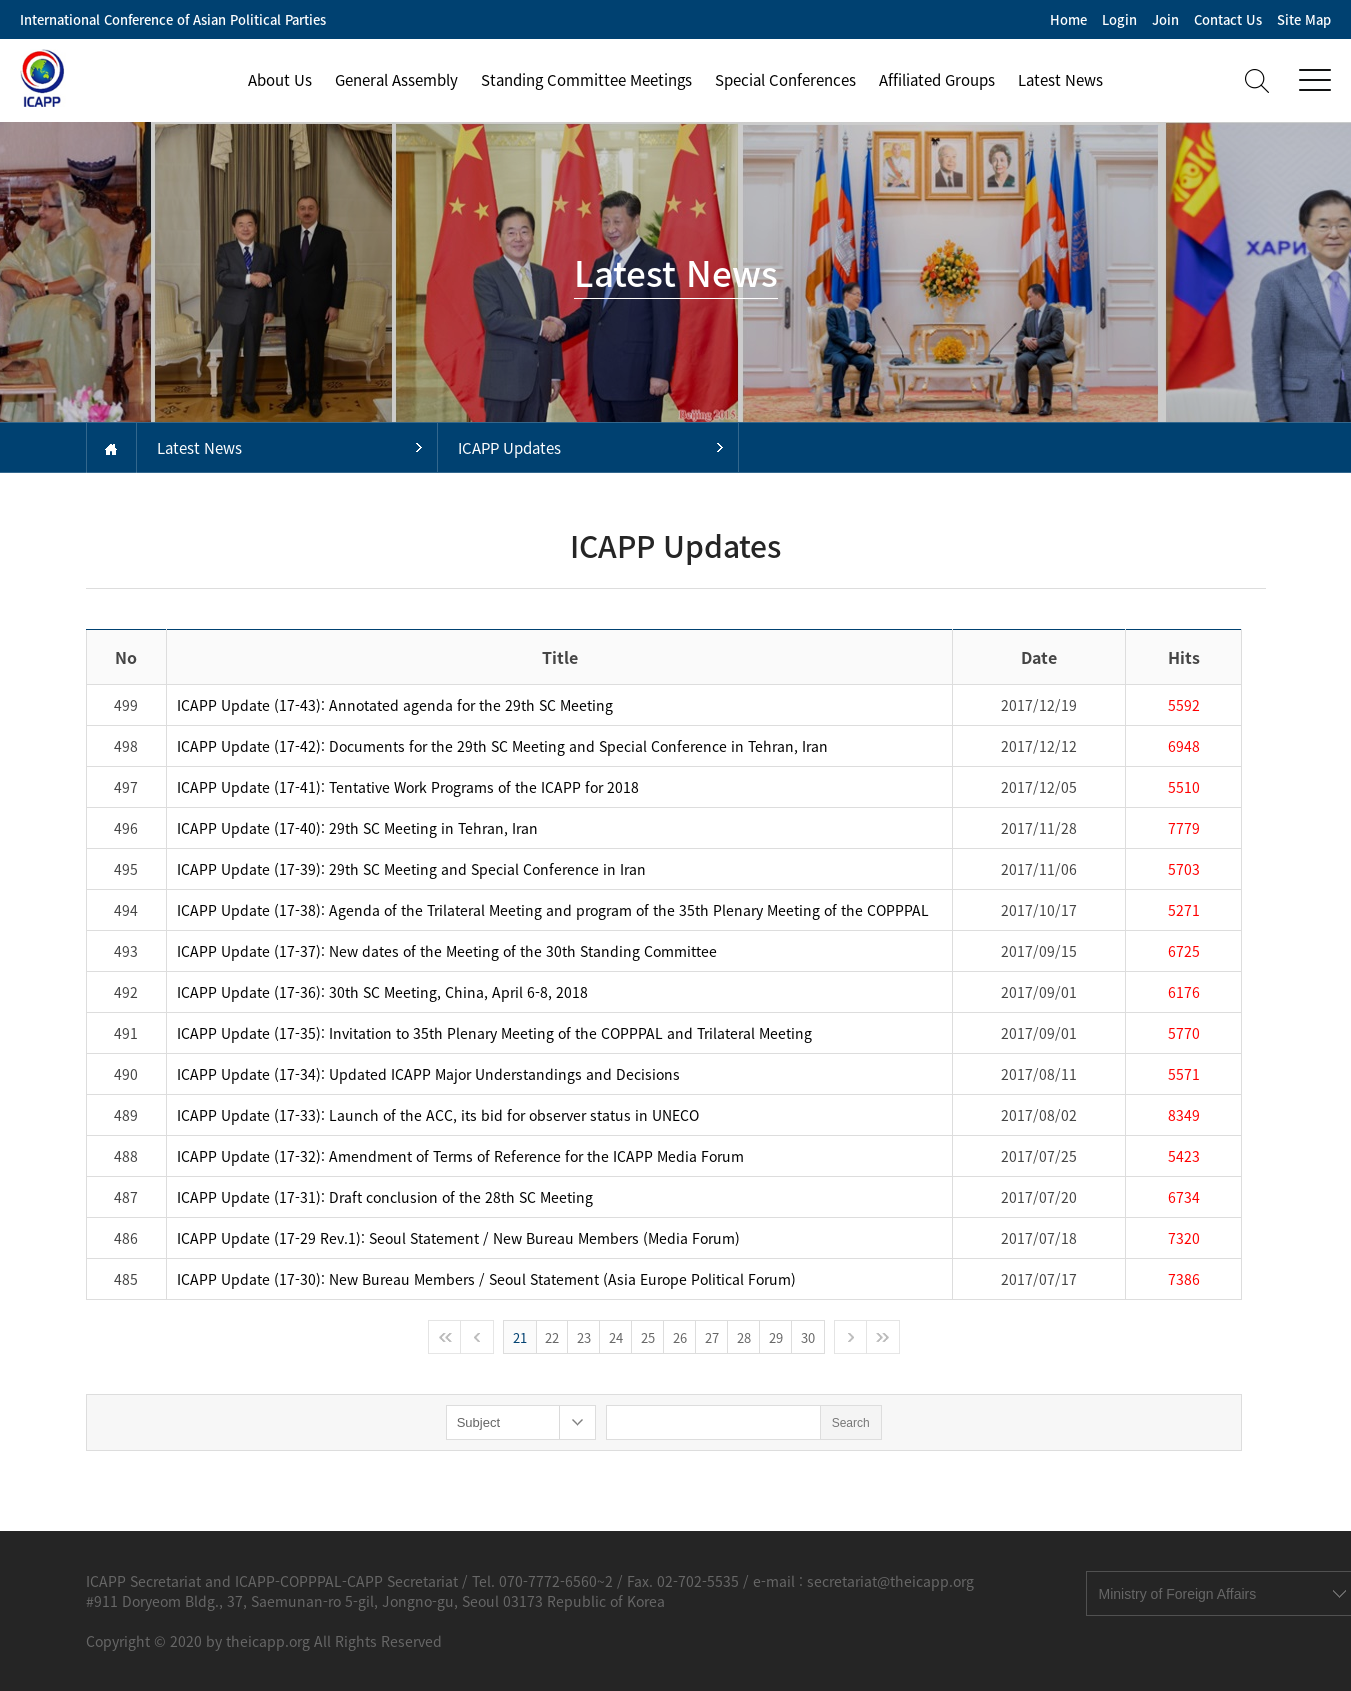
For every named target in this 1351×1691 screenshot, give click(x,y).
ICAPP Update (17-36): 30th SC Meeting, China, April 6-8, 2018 (382, 992)
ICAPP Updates (509, 448)
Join (1165, 19)
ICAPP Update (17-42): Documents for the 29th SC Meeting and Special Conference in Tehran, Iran (502, 746)
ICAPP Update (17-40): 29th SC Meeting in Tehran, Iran (357, 828)
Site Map (1304, 19)
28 (744, 1337)
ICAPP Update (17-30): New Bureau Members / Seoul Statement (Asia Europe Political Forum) (486, 1279)
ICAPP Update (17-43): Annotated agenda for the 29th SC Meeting (395, 705)
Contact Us (1228, 19)
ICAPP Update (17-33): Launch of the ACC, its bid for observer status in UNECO (438, 1115)
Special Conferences (785, 80)
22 (552, 1337)
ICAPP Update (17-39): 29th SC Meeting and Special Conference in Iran (411, 869)
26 (680, 1337)
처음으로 (445, 1337)
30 (808, 1337)
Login (1119, 19)
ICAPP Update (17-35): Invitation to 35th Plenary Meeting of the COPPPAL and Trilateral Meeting (494, 1033)
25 (648, 1337)
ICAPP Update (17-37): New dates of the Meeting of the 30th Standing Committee (447, 951)
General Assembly (396, 80)
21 (520, 1337)
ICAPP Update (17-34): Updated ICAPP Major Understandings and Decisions (428, 1074)
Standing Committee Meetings (586, 80)
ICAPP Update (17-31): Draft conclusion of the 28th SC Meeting (385, 1197)
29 (776, 1337)
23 (584, 1337)
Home (1068, 19)
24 (616, 1337)
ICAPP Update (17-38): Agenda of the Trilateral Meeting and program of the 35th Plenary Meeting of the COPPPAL (553, 910)
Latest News (1060, 80)
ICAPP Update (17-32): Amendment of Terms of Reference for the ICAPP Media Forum (460, 1156)
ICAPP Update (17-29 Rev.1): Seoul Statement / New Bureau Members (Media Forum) (458, 1238)
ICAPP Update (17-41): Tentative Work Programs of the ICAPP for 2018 (408, 787)
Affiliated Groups (937, 80)
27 (712, 1337)
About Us (280, 80)
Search (851, 1423)
